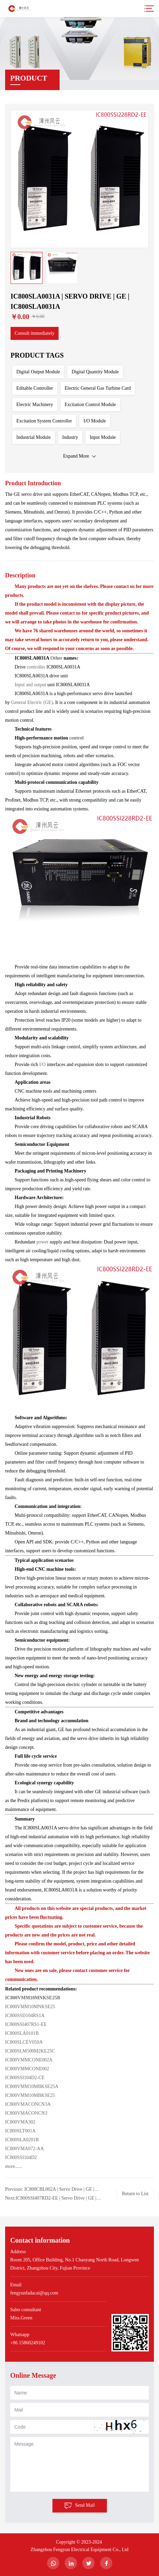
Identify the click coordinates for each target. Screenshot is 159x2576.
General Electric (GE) (32, 702)
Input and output (30, 684)
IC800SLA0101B (22, 2033)
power (43, 1241)
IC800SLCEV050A (24, 2042)
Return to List (135, 2193)
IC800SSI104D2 (21, 2157)
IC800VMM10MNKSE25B (32, 1997)
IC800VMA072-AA (24, 2148)
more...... (13, 2166)
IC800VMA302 (20, 2122)
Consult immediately (34, 333)
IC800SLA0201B (22, 2139)
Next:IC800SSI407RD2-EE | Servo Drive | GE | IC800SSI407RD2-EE (50, 2199)
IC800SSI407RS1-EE (26, 2024)
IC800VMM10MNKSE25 (30, 2006)
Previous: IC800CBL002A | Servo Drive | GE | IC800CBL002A (49, 2190)
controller (36, 667)
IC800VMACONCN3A (28, 2104)
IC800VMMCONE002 (27, 2068)
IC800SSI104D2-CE (25, 2077)
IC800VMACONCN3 (26, 2113)
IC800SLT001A (20, 2130)
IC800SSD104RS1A (25, 2015)
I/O (42, 1064)
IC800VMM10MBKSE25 (30, 2095)
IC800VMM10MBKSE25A (31, 2086)
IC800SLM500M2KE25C (30, 2051)
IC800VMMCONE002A (28, 2059)
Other (57, 658)
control (76, 737)
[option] (79, 179)
